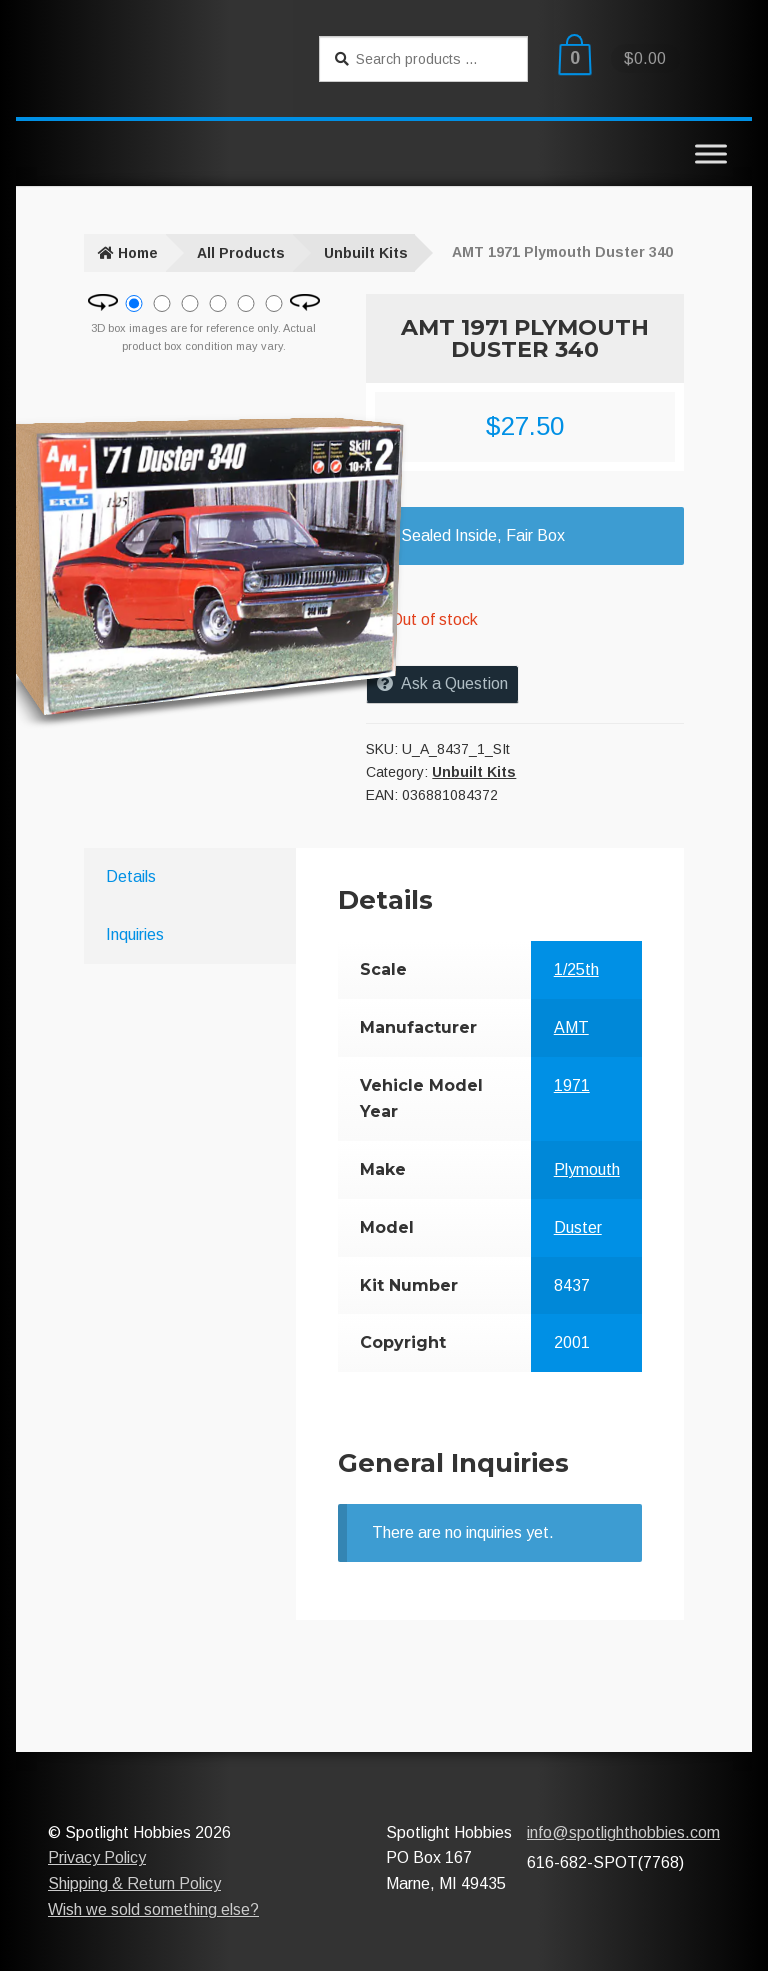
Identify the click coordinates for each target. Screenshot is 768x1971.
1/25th (576, 969)
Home (138, 253)
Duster (578, 1227)
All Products (241, 253)
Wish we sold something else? (153, 1909)
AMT (571, 1027)
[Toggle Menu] (711, 153)
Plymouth (587, 1169)
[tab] (172, 877)
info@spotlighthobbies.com (623, 1832)
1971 (572, 1085)
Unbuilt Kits (366, 253)
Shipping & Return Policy (134, 1883)
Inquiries (135, 934)
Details (131, 876)
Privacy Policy (97, 1857)
